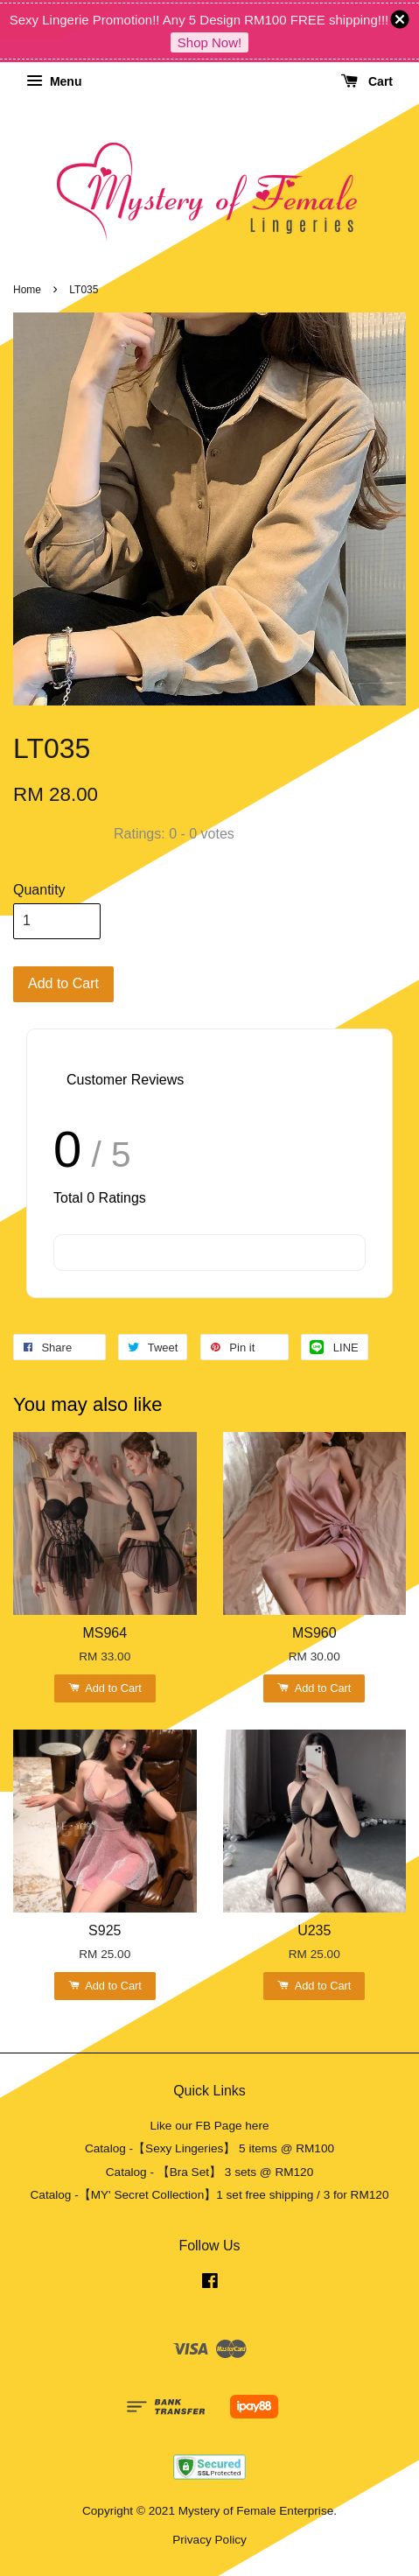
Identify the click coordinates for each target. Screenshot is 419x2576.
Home (27, 290)
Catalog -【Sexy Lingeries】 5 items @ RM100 (209, 2148)
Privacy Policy (209, 2539)
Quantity (39, 889)
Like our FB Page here (209, 2125)
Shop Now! (209, 42)
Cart (367, 81)
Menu (53, 81)
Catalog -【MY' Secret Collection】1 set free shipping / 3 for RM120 (210, 2194)
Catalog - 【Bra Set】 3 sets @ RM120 (210, 2172)
